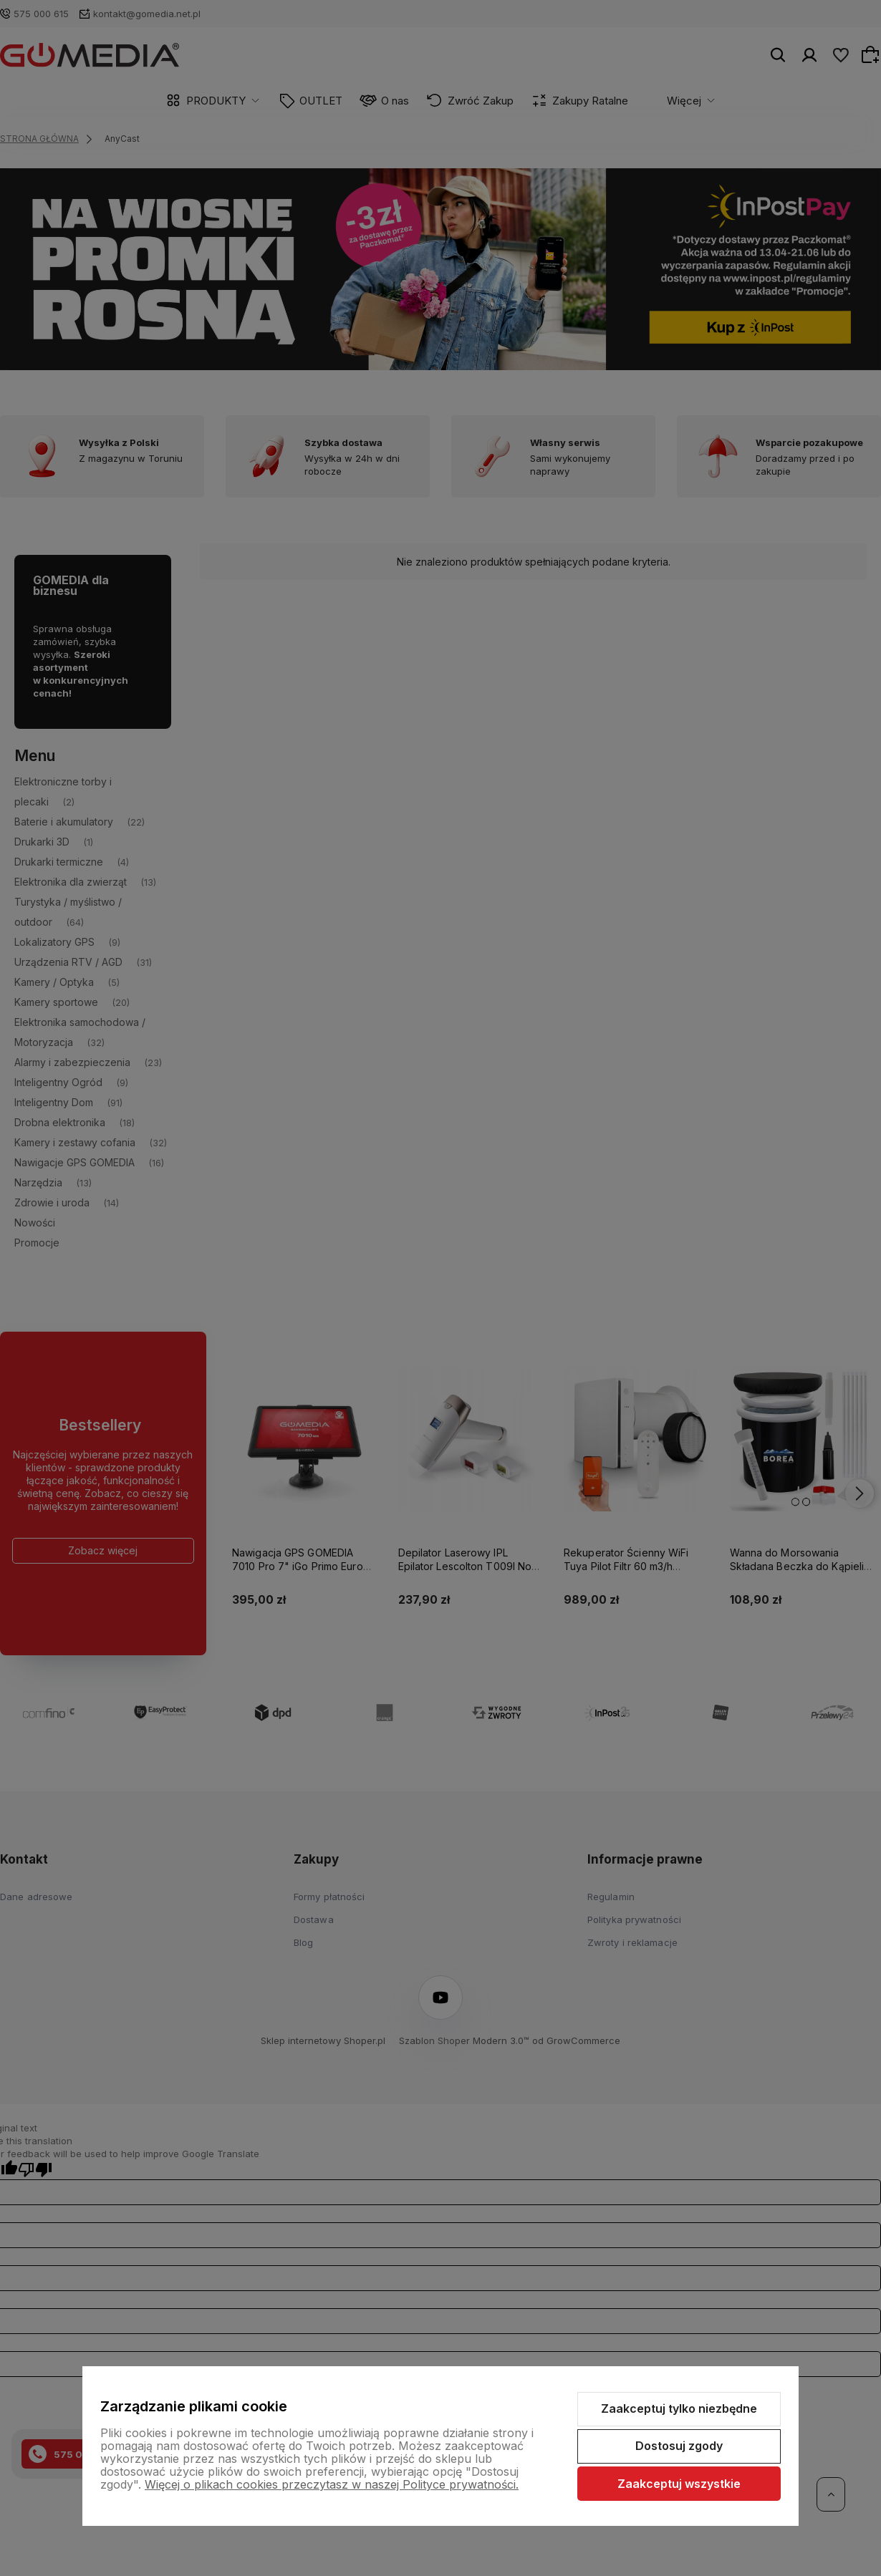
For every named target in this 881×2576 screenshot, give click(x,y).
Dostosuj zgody (679, 2446)
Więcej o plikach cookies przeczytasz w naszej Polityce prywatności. (332, 2484)
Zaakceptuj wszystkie (679, 2483)
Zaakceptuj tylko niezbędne (679, 2408)
